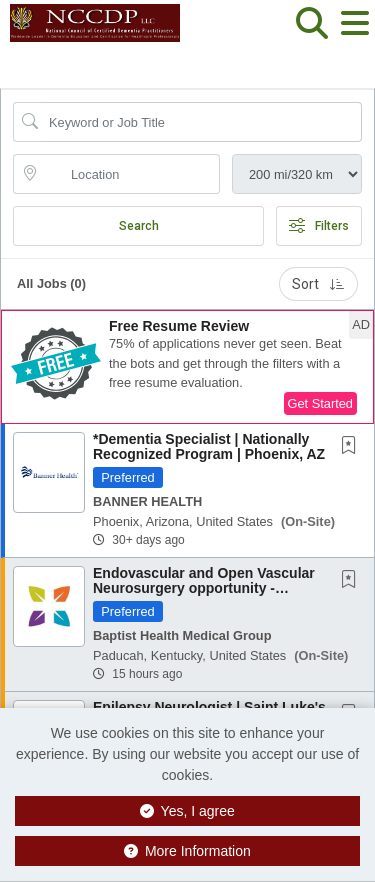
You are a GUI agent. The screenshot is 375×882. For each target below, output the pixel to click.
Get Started (320, 403)
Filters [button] (319, 226)
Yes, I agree (187, 811)
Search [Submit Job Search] (139, 226)
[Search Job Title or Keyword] (201, 122)
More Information (187, 851)
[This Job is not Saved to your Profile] (353, 447)
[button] (354, 39)
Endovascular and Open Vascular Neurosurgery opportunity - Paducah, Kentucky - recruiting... (204, 588)
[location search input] (130, 174)
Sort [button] (318, 284)
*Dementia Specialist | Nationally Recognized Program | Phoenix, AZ (209, 446)
